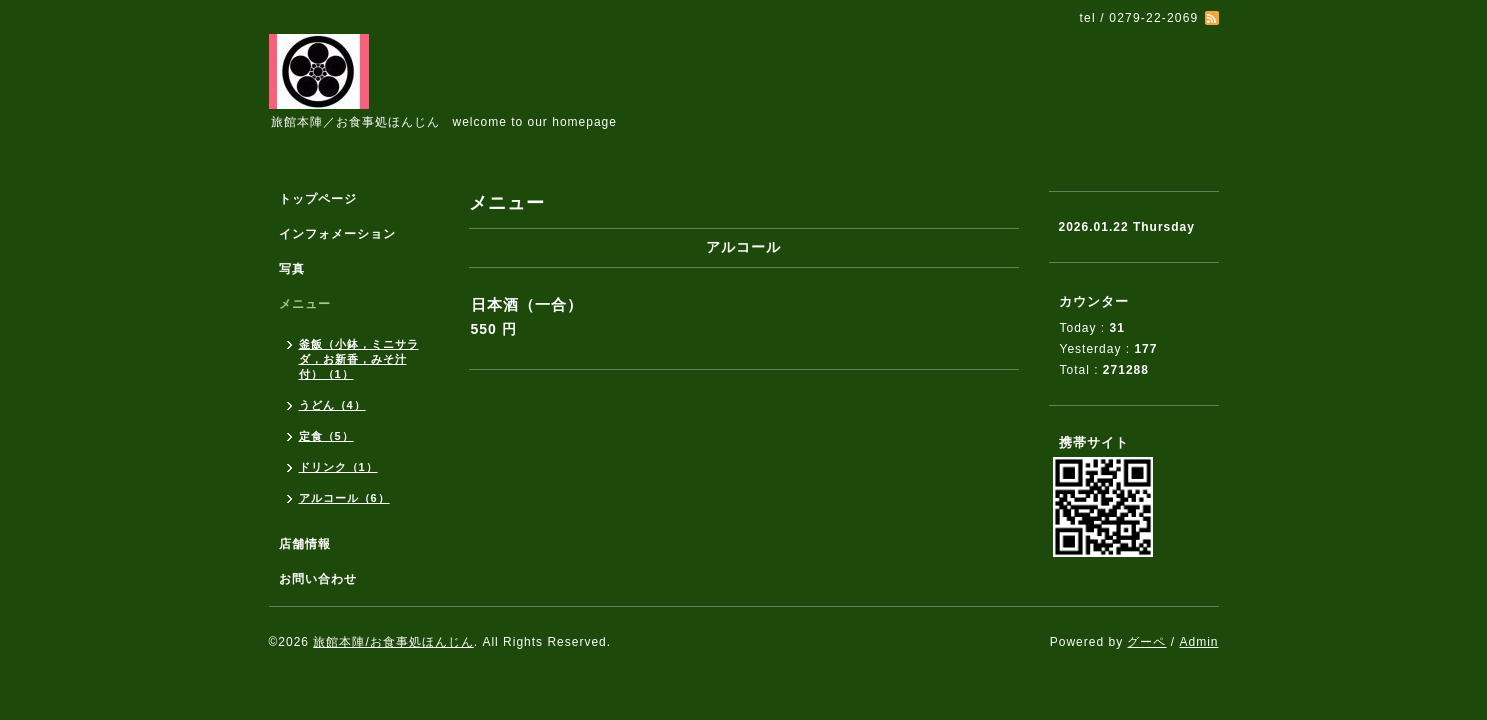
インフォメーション (337, 234)
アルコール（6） (344, 498)
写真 (292, 269)
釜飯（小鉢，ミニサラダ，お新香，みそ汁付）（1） (359, 359)
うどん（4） (332, 405)
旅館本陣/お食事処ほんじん (393, 642)
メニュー (305, 304)
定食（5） (326, 436)
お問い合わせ (318, 579)
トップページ (318, 199)
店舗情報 (305, 544)
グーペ (1146, 642)
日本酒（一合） (527, 304)
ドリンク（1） (338, 467)
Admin (1198, 642)
